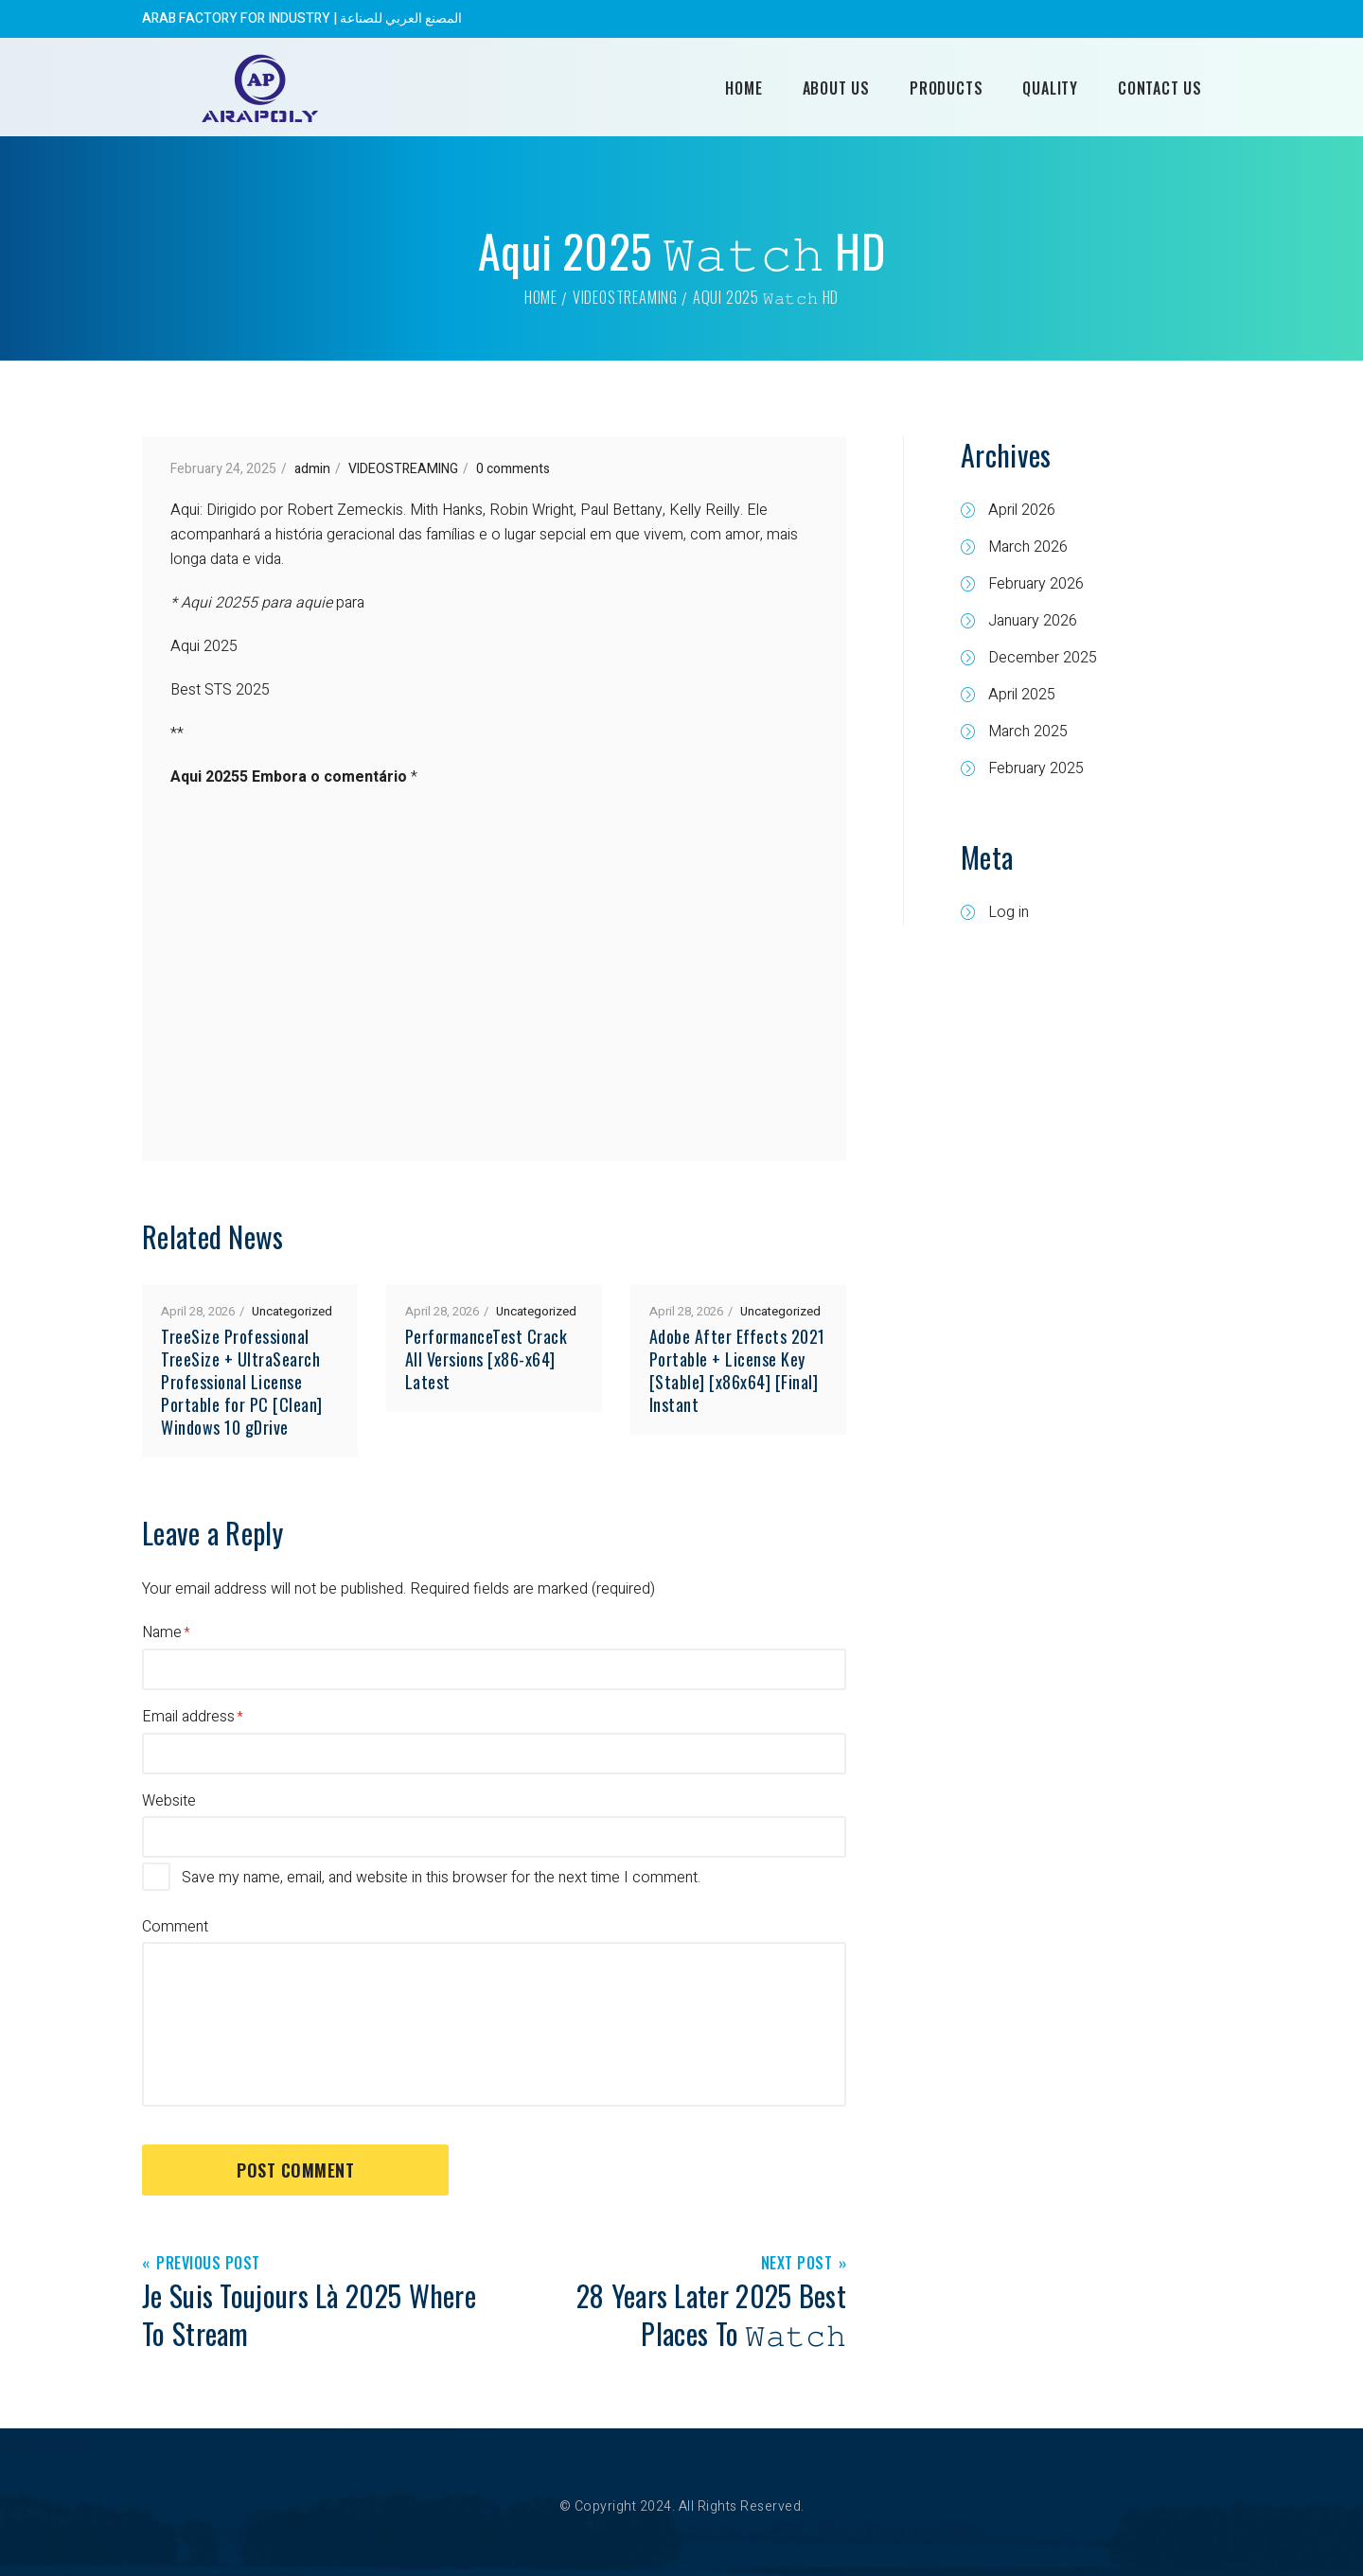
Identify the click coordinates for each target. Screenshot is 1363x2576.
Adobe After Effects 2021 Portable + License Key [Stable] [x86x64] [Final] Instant (737, 1370)
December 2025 (1042, 657)
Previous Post (208, 2264)
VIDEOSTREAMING (625, 297)
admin (312, 469)
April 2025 (1021, 694)
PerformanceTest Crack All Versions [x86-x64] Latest (486, 1359)
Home (743, 88)
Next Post (797, 2264)
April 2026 (1021, 510)
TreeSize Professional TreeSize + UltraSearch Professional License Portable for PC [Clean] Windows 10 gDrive (242, 1381)
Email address (188, 1716)
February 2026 (1036, 584)
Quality (1050, 88)
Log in (1008, 912)
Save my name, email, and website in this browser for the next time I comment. (441, 1877)
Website (169, 1801)
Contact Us (1160, 88)
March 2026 (1028, 547)
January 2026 (1032, 620)
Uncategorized (292, 1311)
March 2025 (1028, 731)
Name (162, 1632)
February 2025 (1036, 768)
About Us (836, 88)
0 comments (513, 469)
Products (946, 88)
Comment (175, 1926)
